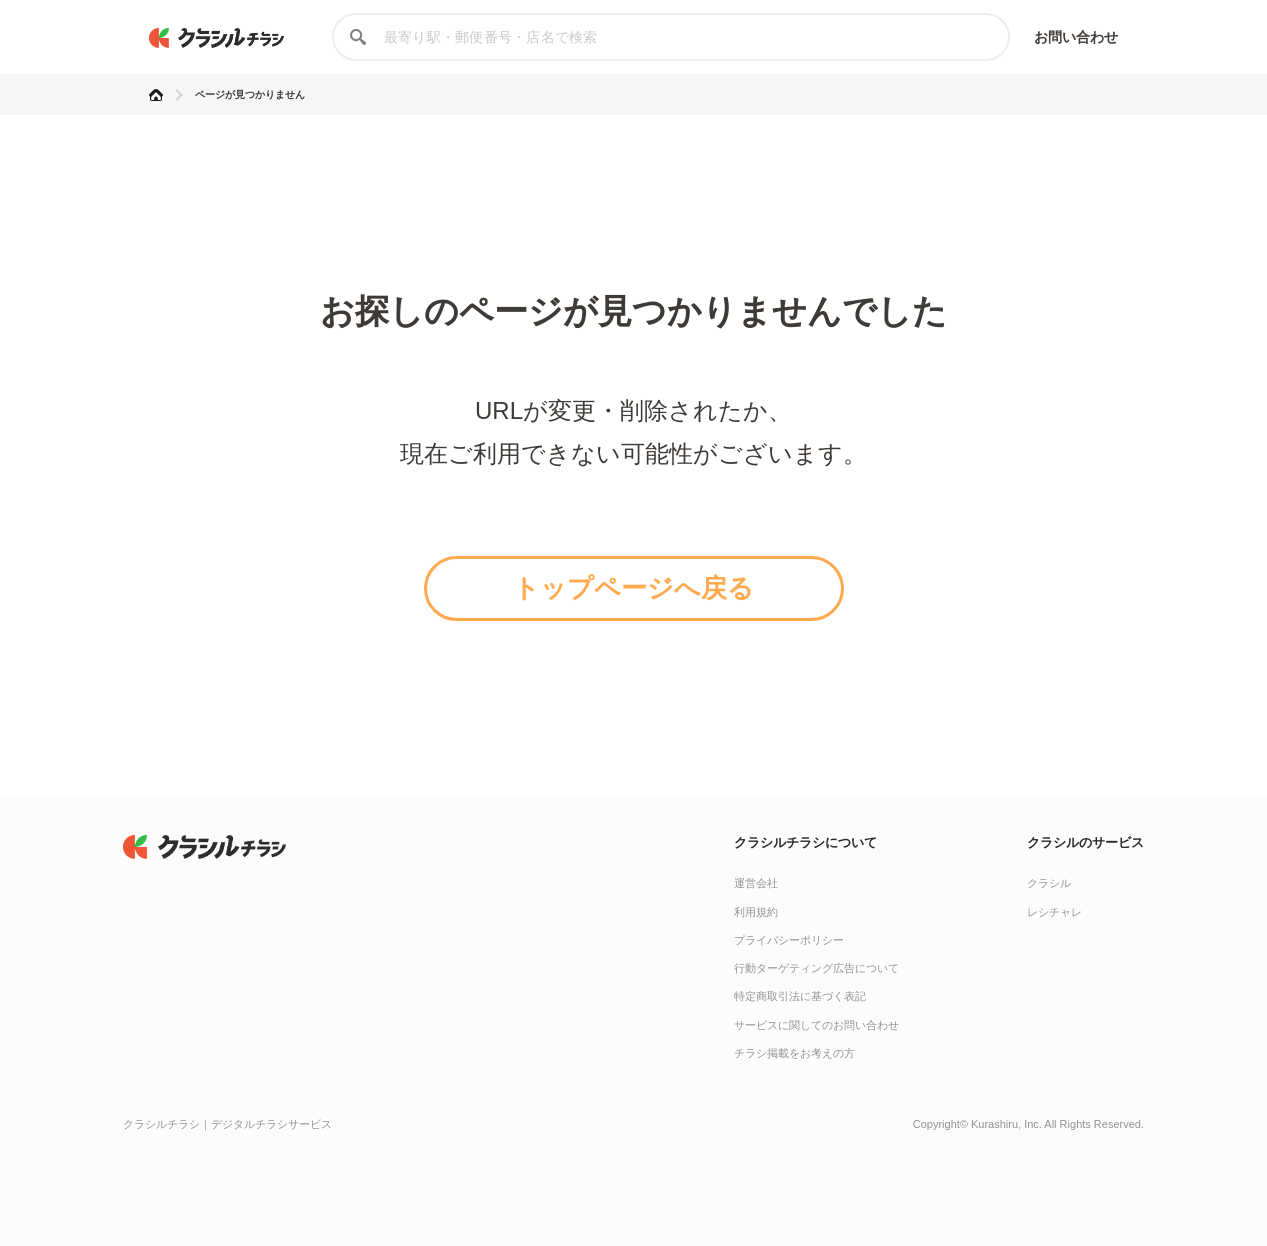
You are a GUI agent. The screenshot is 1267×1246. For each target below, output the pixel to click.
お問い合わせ (1076, 37)
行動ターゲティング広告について (816, 968)
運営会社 (756, 883)
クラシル (1049, 883)
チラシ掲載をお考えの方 (794, 1053)
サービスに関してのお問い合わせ (816, 1025)
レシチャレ (1054, 912)
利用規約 (756, 912)
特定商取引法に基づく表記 (800, 996)
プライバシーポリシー (789, 940)
